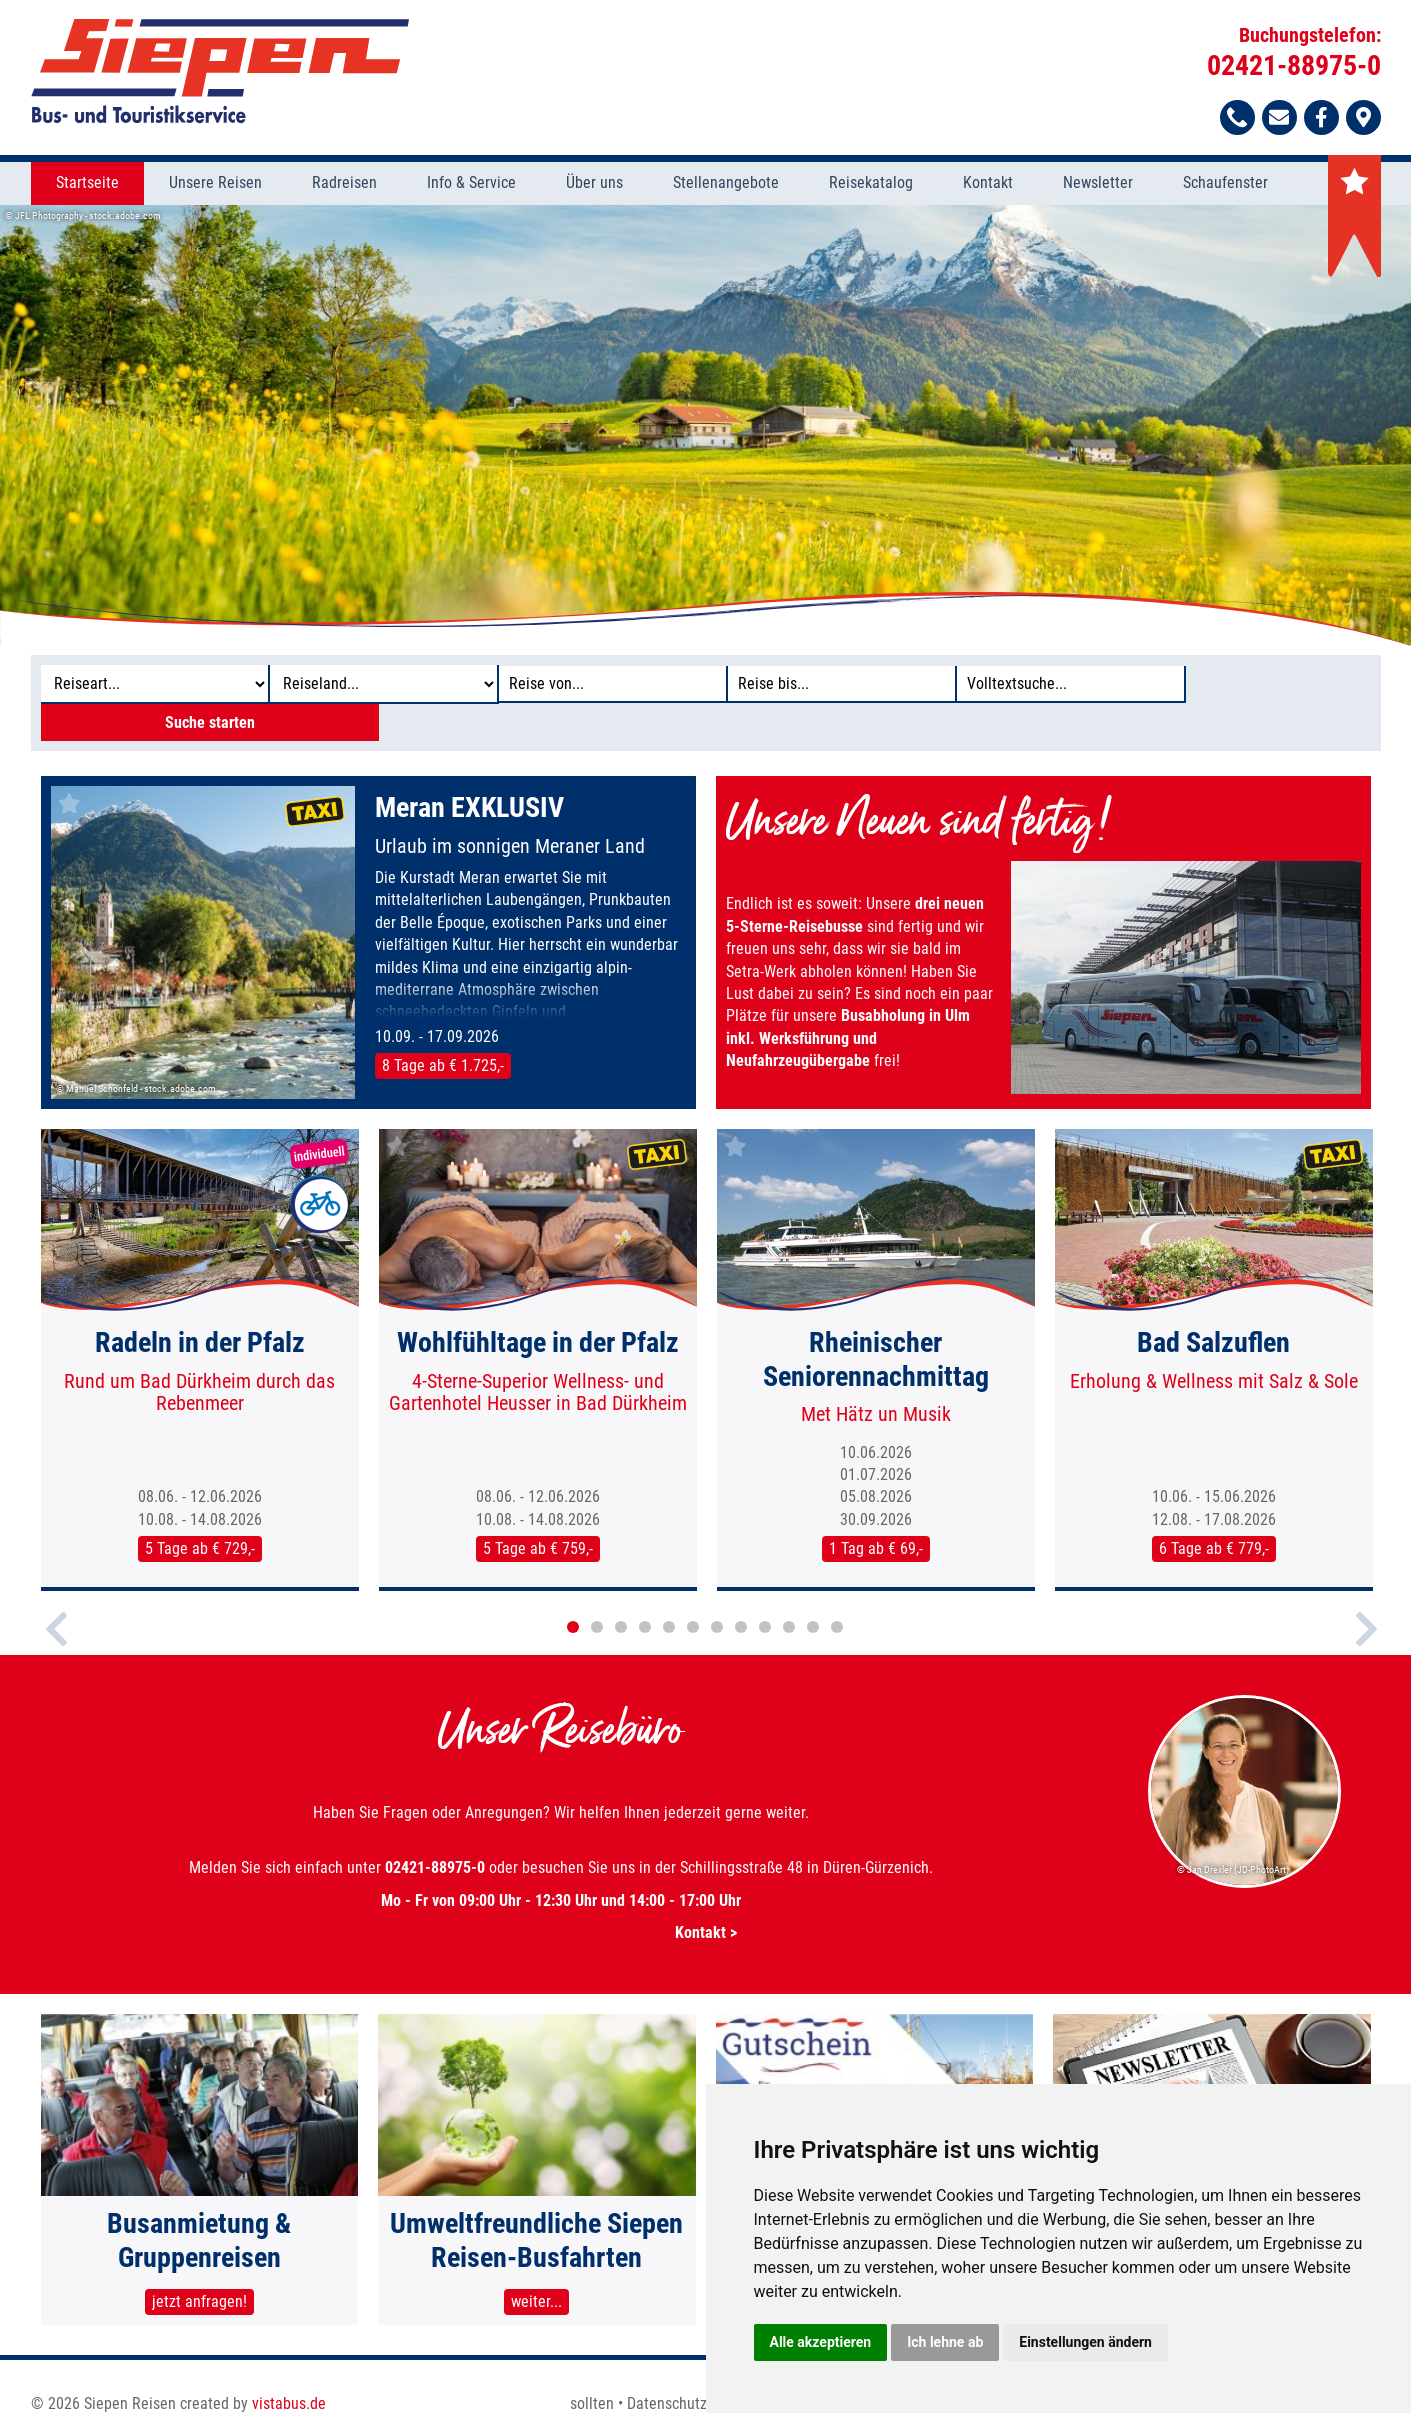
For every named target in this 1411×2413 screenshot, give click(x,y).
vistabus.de (289, 2380)
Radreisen (344, 184)
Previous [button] (57, 1611)
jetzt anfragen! (199, 2279)
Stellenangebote (726, 184)
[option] (705, 426)
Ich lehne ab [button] (945, 2342)
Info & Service (471, 184)
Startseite (87, 184)
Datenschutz (667, 2380)
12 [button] (837, 1592)
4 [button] (645, 1592)
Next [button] (1366, 1611)
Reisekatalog (871, 184)
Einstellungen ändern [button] (1085, 2342)
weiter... (536, 2279)
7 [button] (717, 1592)
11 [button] (813, 1592)
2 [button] (597, 1592)
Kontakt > (561, 1897)
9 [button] (765, 1592)
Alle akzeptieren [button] (821, 2342)
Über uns (594, 184)
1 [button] (573, 1592)
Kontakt (988, 184)
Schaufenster (1225, 184)
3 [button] (621, 1592)
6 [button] (693, 1592)
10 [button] (789, 1592)
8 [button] (741, 1592)
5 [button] (669, 1592)
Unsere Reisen (215, 184)
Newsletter (1098, 184)
